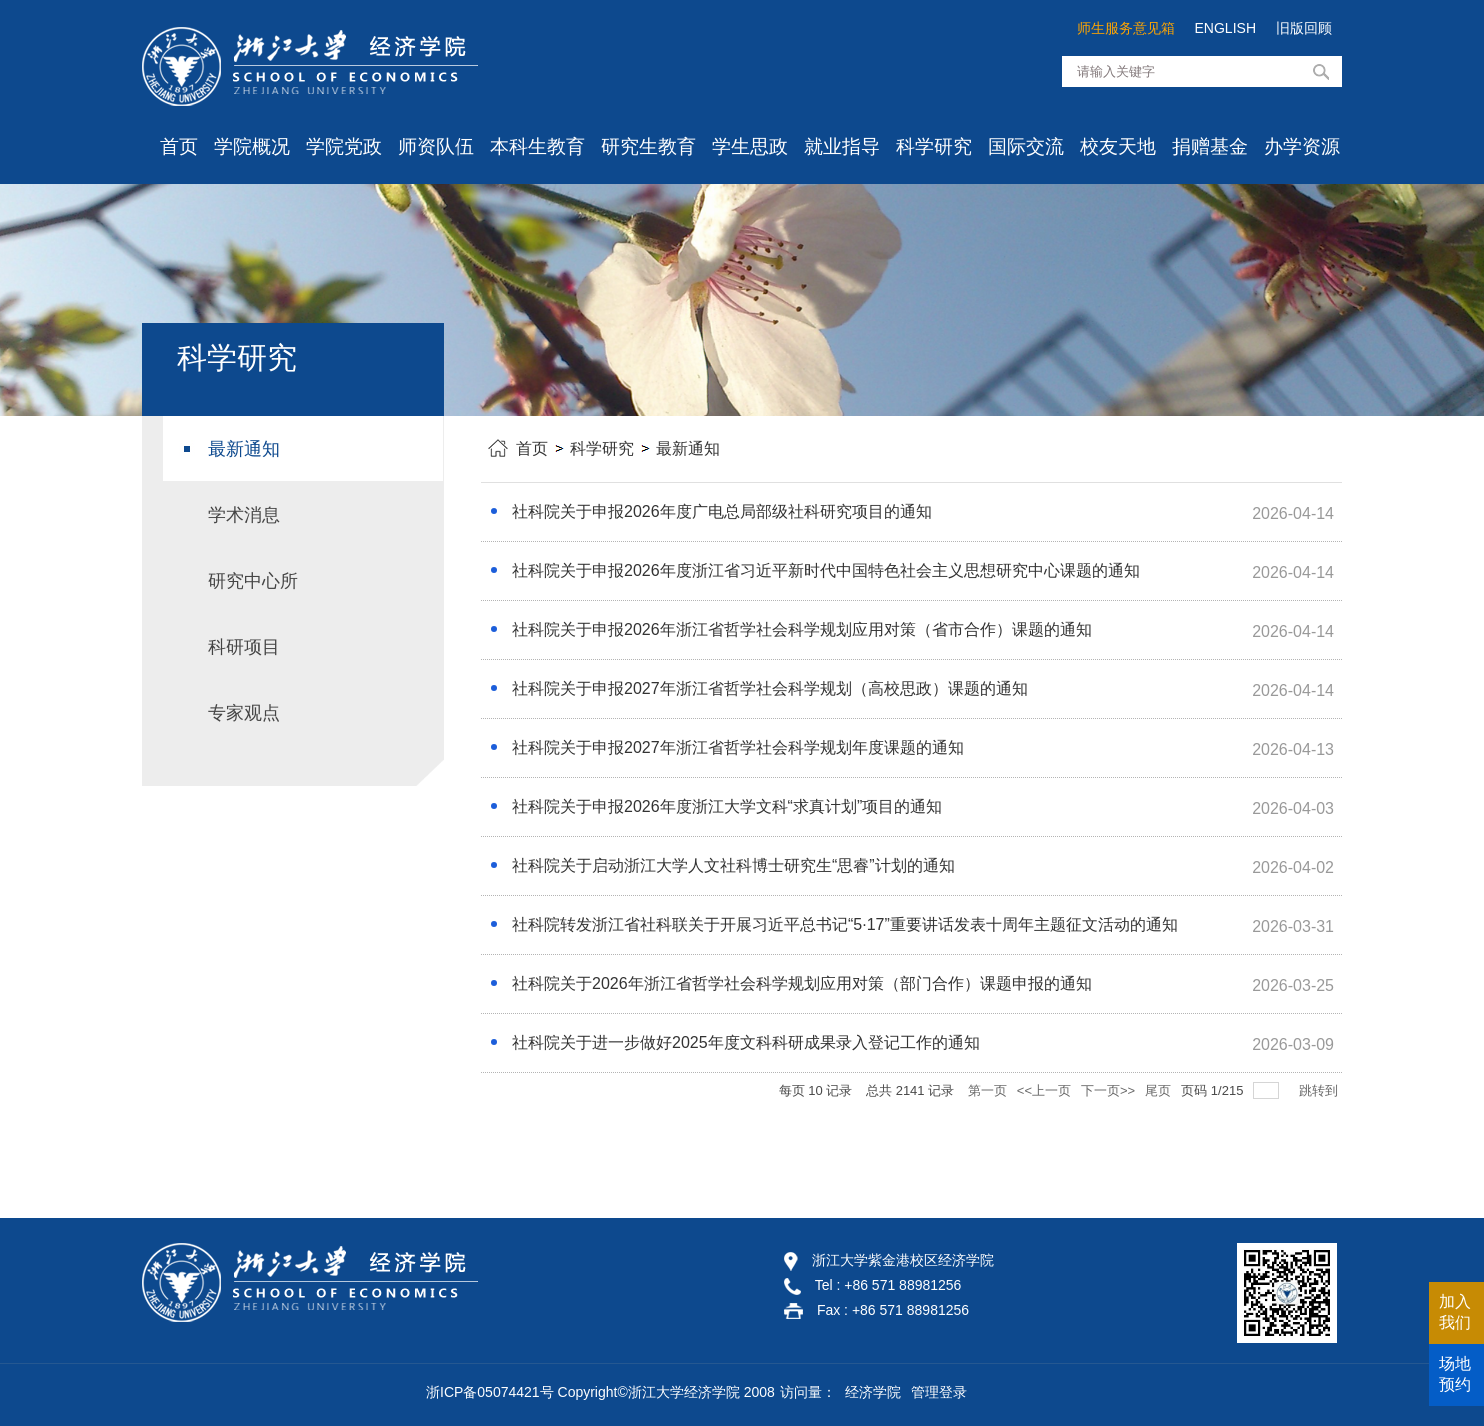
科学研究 (934, 146)
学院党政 (344, 146)
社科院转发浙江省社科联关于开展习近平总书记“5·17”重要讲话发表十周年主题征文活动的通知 (845, 924)
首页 (179, 146)
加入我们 (1455, 1312)
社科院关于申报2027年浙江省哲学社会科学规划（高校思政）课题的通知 (770, 688)
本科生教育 (537, 146)
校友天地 (1118, 146)
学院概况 (252, 146)
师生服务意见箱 (1126, 28)
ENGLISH (1225, 28)
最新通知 (688, 448)
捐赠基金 (1210, 146)
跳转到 (1320, 1090)
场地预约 (1455, 1374)
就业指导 (842, 146)
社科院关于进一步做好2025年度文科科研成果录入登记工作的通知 (746, 1042)
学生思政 (750, 146)
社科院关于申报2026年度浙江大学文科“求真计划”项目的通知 (727, 806)
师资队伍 (436, 146)
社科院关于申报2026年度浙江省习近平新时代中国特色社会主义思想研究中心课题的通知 (826, 570)
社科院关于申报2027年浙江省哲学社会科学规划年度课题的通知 (738, 747)
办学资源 (1302, 146)
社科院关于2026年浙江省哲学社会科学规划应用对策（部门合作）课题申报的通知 (802, 983)
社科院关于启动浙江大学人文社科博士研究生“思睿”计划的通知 (733, 865)
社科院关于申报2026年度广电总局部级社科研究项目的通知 (722, 511)
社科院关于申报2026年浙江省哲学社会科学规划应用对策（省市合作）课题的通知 (802, 629)
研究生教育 (648, 146)
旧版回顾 (1304, 28)
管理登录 (939, 1392)
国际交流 (1026, 146)
